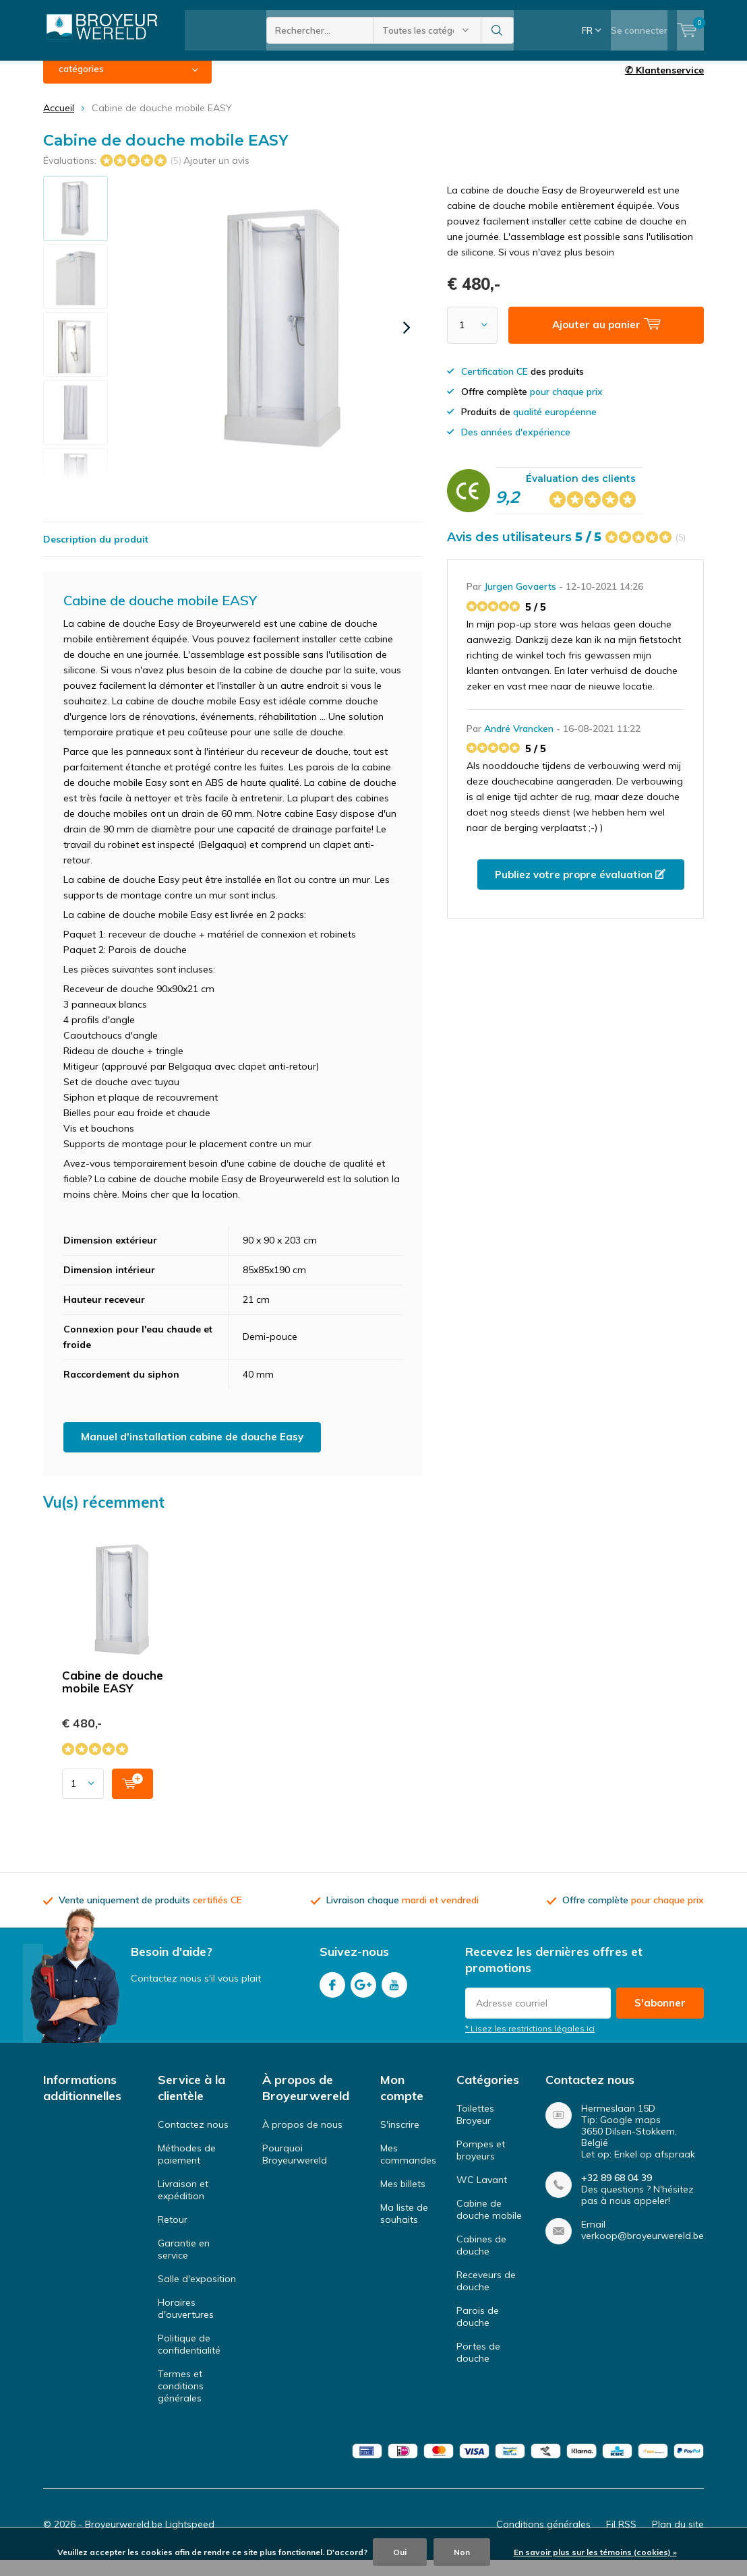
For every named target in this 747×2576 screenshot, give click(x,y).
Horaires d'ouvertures (186, 2323)
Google (363, 1996)
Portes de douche (478, 2367)
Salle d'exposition (197, 2294)
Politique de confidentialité (189, 2359)
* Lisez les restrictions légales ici (530, 2044)
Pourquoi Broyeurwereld (294, 2169)
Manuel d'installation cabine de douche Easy (192, 1451)
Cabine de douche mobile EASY (112, 1696)
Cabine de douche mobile (489, 2224)
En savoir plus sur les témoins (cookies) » (595, 2552)
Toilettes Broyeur (475, 2129)
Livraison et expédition (183, 2204)
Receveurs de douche (486, 2295)
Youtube (394, 1996)
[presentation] (406, 342)
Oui (400, 2552)
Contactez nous (193, 2139)
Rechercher (497, 30)
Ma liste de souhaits (404, 2228)
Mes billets (402, 2198)
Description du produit (95, 554)
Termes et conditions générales (181, 2401)
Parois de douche (477, 2331)
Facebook (332, 1996)
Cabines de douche (481, 2260)
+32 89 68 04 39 (616, 2193)
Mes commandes (408, 2169)
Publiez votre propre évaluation (580, 889)
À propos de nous (302, 2139)
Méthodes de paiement (187, 2169)
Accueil (58, 123)
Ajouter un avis (216, 175)
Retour (172, 2234)
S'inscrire (399, 2139)
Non (462, 2552)
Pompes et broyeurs (480, 2165)
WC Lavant (481, 2194)
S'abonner (660, 2018)
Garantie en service (184, 2264)
